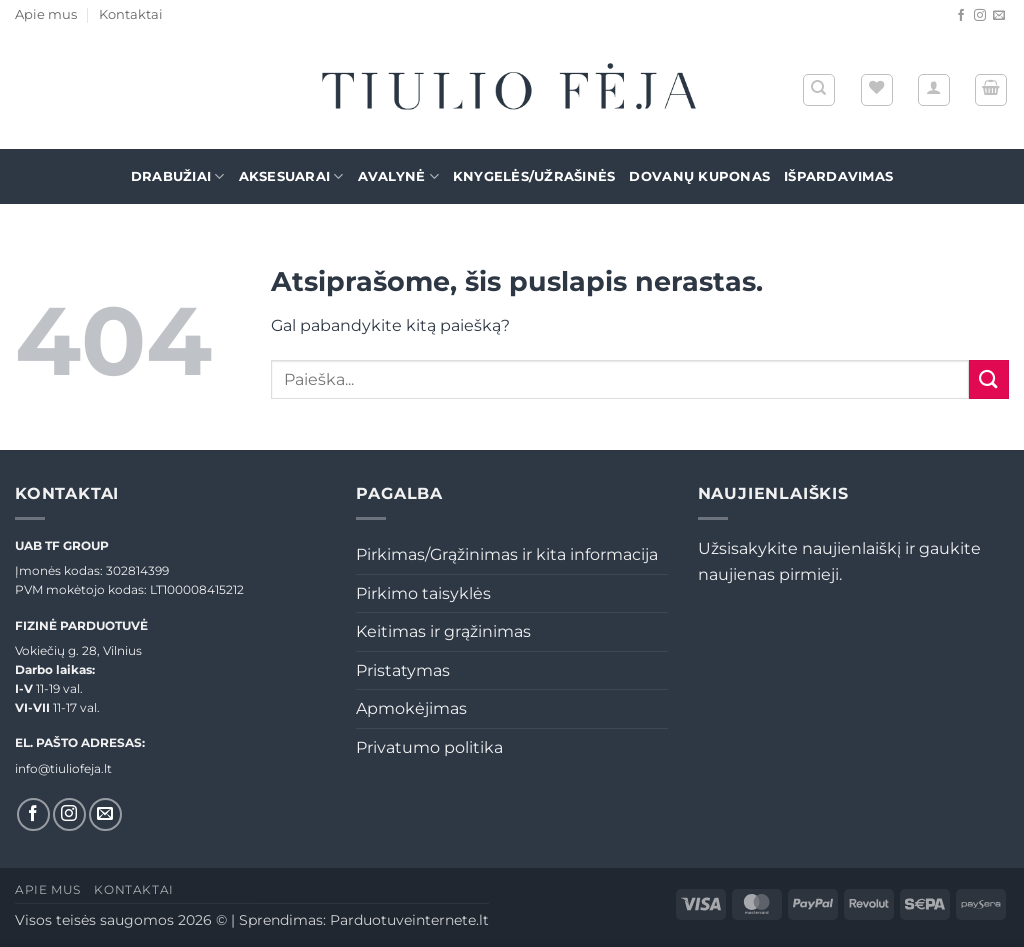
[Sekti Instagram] (980, 16)
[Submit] (989, 379)
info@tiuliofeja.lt (63, 768)
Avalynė (398, 176)
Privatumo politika (429, 747)
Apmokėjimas (411, 708)
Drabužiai (178, 176)
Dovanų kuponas (699, 176)
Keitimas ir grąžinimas (443, 631)
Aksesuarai (291, 176)
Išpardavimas (838, 176)
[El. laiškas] (999, 16)
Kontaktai (131, 14)
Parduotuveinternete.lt (409, 920)
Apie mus (46, 14)
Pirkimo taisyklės (423, 593)
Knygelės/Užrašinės (534, 176)
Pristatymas (403, 670)
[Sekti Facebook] (961, 16)
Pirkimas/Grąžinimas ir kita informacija (507, 554)
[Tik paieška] (819, 90)
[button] (934, 90)
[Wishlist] (877, 90)
